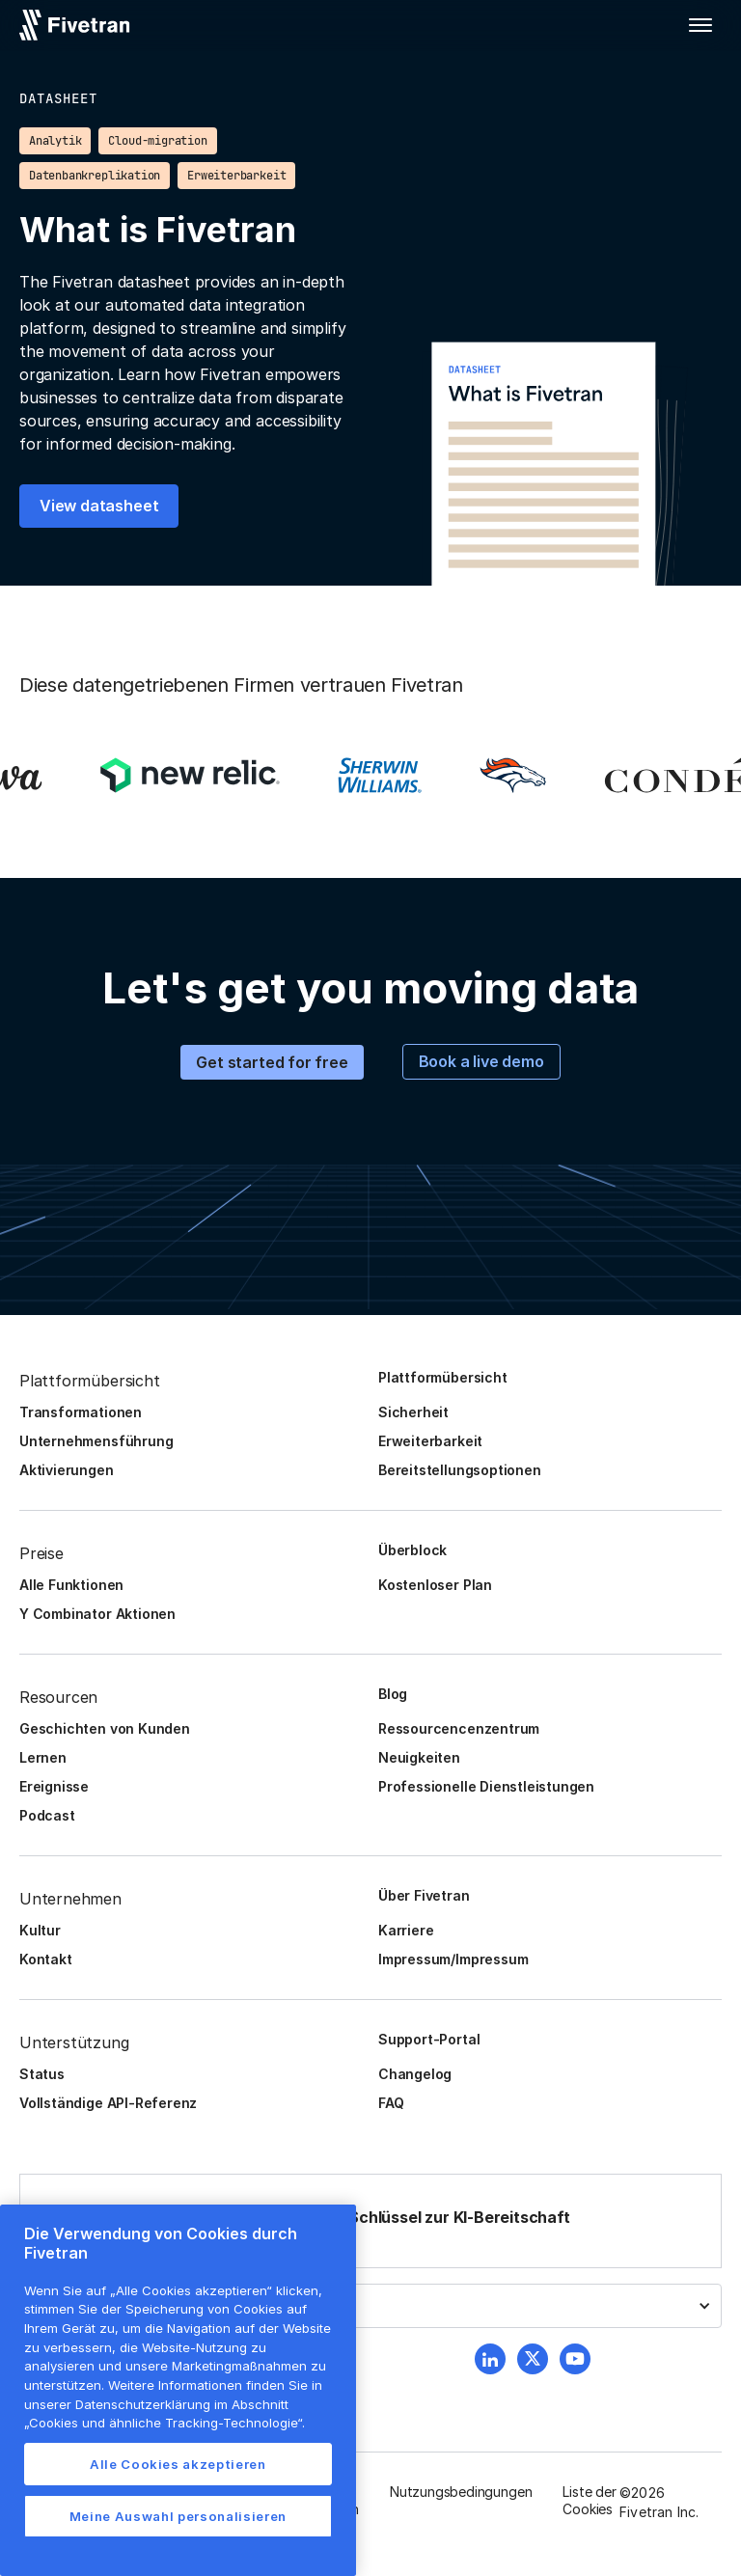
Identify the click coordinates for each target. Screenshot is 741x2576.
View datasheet (99, 505)
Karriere (405, 1930)
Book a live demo (481, 1061)
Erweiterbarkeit (430, 1441)
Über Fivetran (424, 1895)
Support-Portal (429, 2039)
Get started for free (271, 1062)
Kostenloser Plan (435, 1584)
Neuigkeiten (419, 1757)
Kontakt (45, 1959)
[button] (700, 25)
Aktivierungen (66, 1470)
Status (42, 2074)
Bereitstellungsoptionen (459, 1470)
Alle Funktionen (71, 1584)
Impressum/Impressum (453, 1959)
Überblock (412, 1550)
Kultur (40, 1930)
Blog (392, 1693)
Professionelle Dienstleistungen (486, 1786)
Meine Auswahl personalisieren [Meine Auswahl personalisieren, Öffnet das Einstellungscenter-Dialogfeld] (178, 2516)
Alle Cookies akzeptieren (178, 2464)
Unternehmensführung (96, 1441)
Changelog (415, 2074)
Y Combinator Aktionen (97, 1613)
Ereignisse (54, 1786)
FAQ (390, 2103)
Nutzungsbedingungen (461, 2491)
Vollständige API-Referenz (108, 2103)
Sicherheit (413, 1412)
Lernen (43, 1757)
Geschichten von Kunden (104, 1728)
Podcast (47, 1815)
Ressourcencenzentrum (458, 1728)
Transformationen (80, 1412)
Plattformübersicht (443, 1377)
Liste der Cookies (589, 2500)
